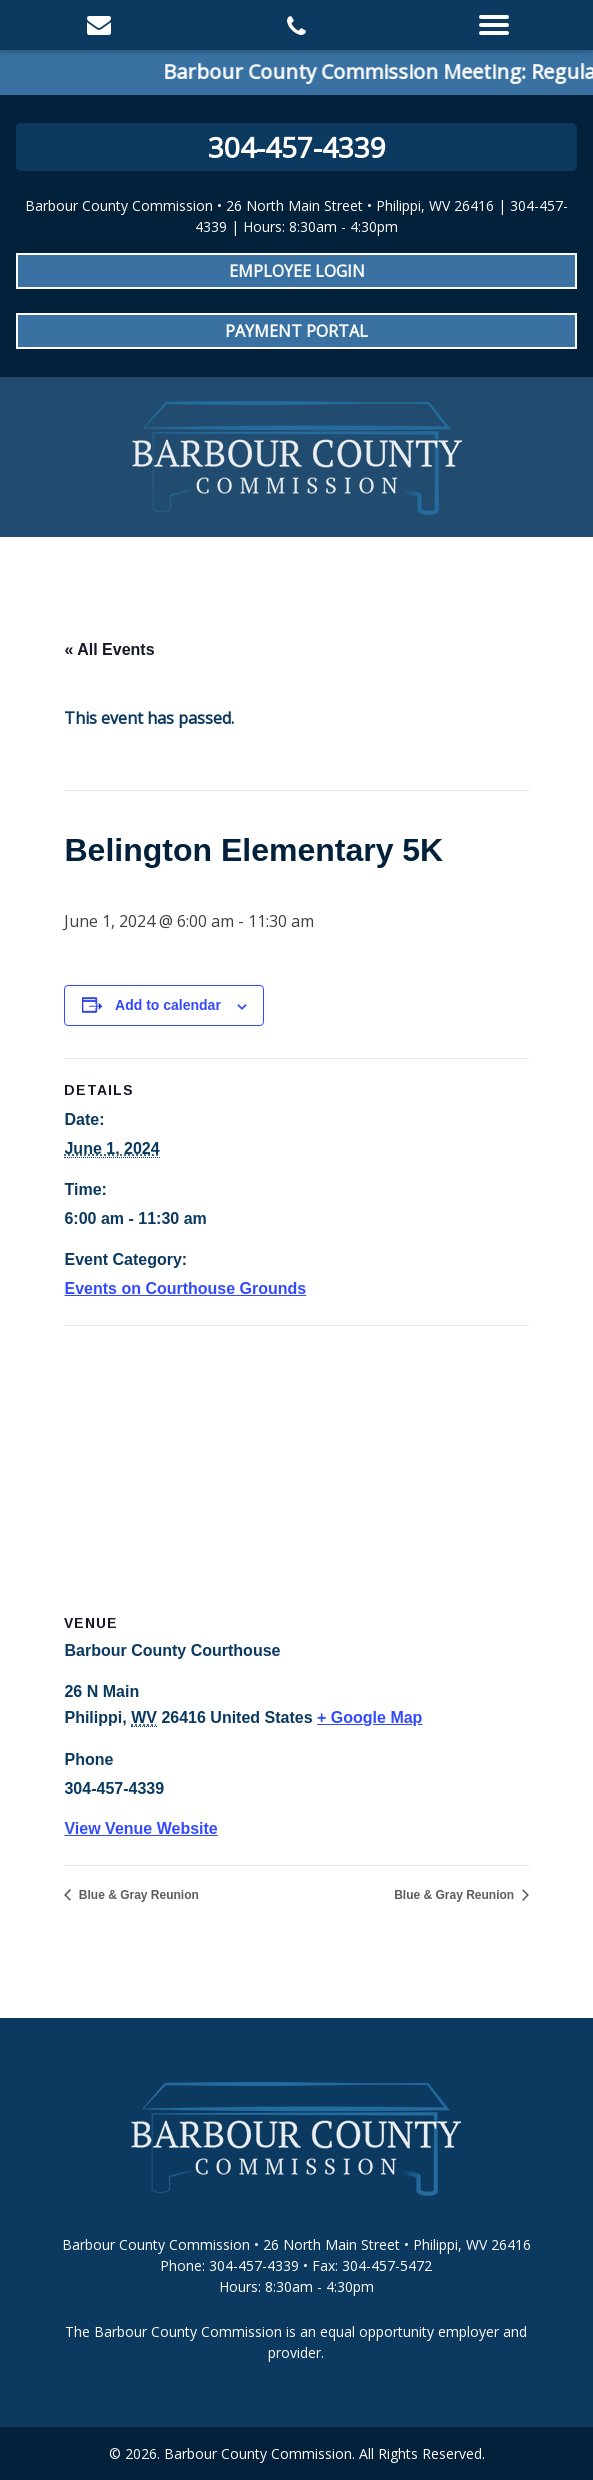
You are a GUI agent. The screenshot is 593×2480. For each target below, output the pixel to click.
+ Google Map (369, 1717)
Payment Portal (296, 331)
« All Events (109, 649)
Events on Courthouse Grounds (185, 1288)
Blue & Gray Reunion (136, 1895)
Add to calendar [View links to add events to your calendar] (168, 1005)
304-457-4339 (297, 147)
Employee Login (297, 271)
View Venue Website (140, 1828)
